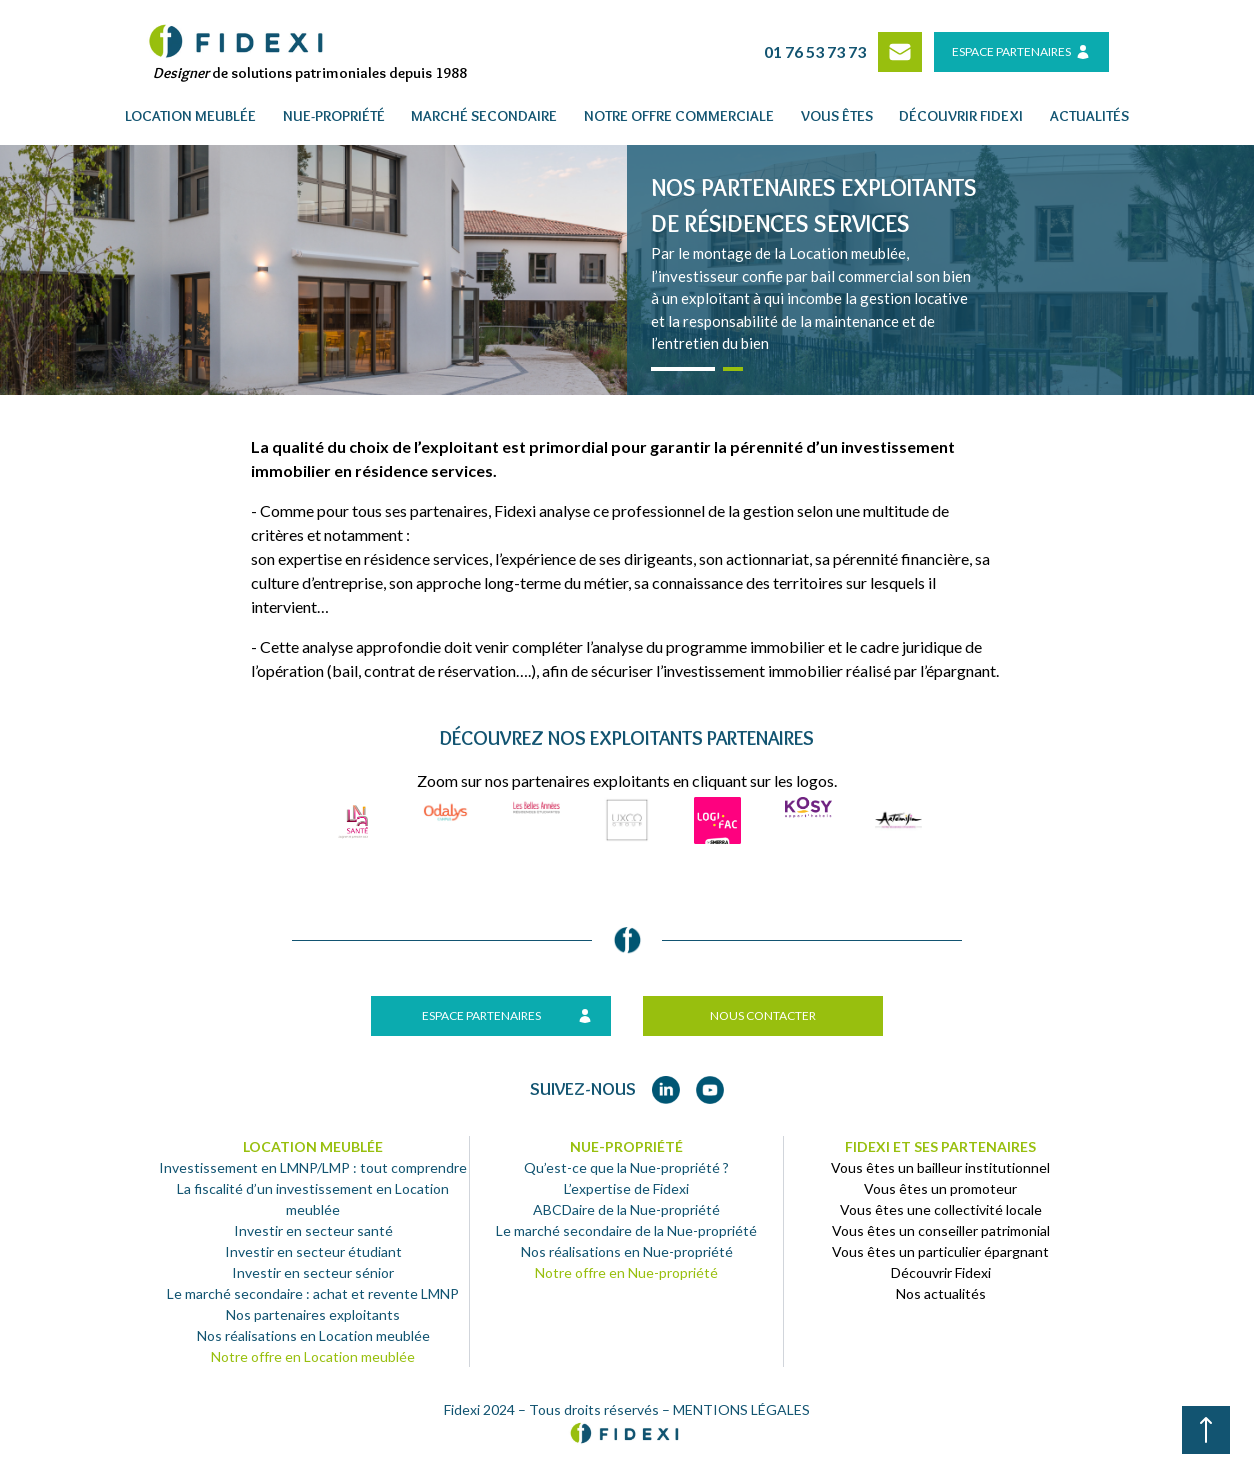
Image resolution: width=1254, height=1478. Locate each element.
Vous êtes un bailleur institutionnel (940, 1167)
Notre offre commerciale (679, 116)
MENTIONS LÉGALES (741, 1409)
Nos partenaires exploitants (313, 1314)
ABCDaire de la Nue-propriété (626, 1209)
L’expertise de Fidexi (626, 1188)
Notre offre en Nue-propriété (626, 1272)
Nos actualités (941, 1293)
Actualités (1089, 116)
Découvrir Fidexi (941, 1272)
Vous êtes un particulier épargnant (940, 1251)
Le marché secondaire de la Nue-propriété (626, 1230)
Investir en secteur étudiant (313, 1251)
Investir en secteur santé (313, 1230)
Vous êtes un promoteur (940, 1188)
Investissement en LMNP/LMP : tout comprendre (313, 1167)
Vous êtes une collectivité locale (941, 1209)
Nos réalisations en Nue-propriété (627, 1251)
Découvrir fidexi (961, 116)
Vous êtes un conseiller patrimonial (941, 1230)
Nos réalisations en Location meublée (313, 1335)
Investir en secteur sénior (313, 1272)
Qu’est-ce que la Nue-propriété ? (626, 1167)
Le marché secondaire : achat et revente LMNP (313, 1293)
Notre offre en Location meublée (313, 1356)
